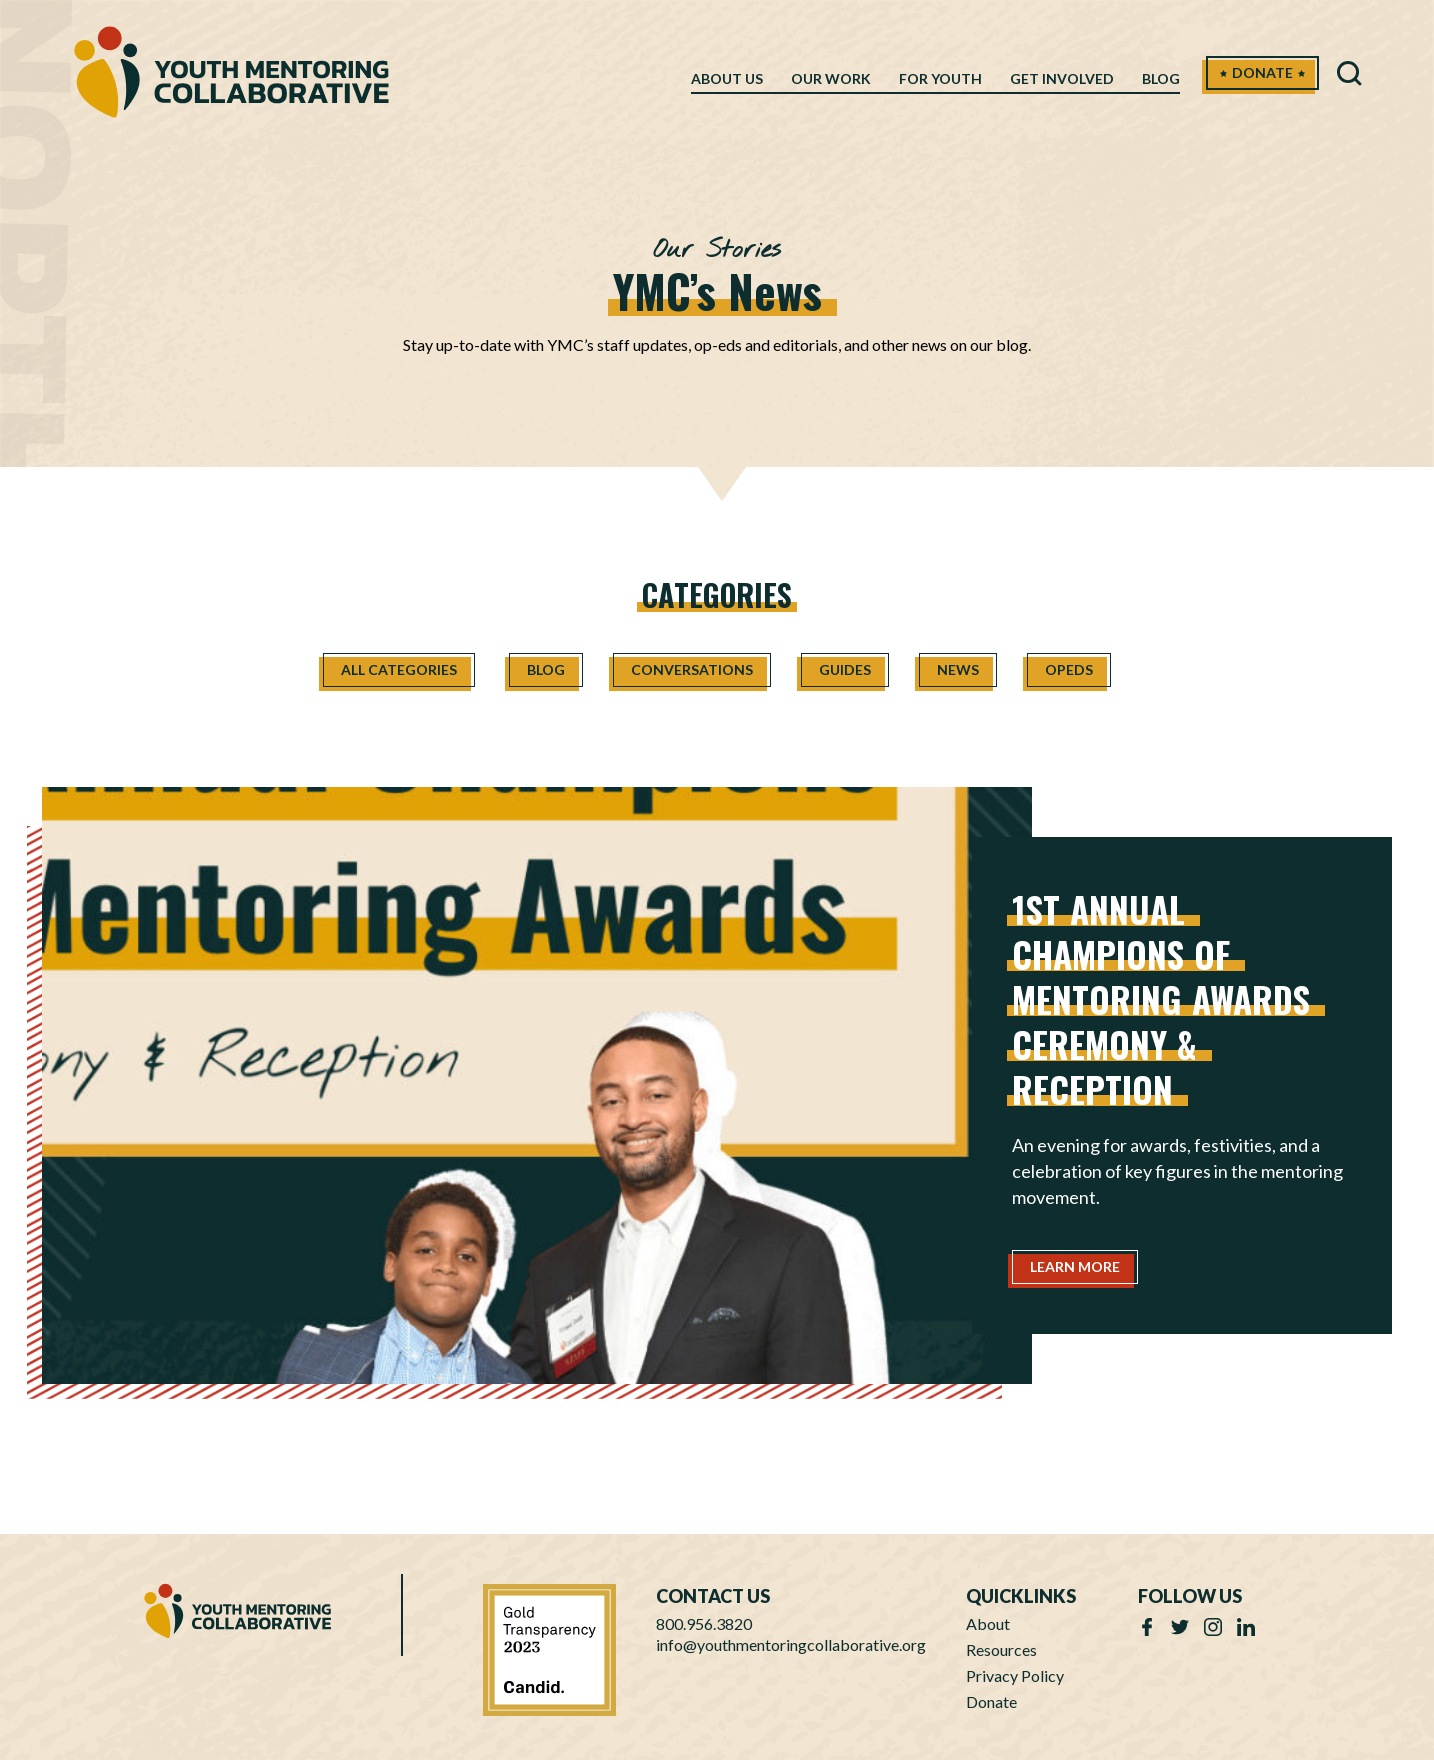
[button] (1349, 77)
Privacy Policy (1015, 1675)
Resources (1001, 1649)
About (988, 1623)
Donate (991, 1701)
